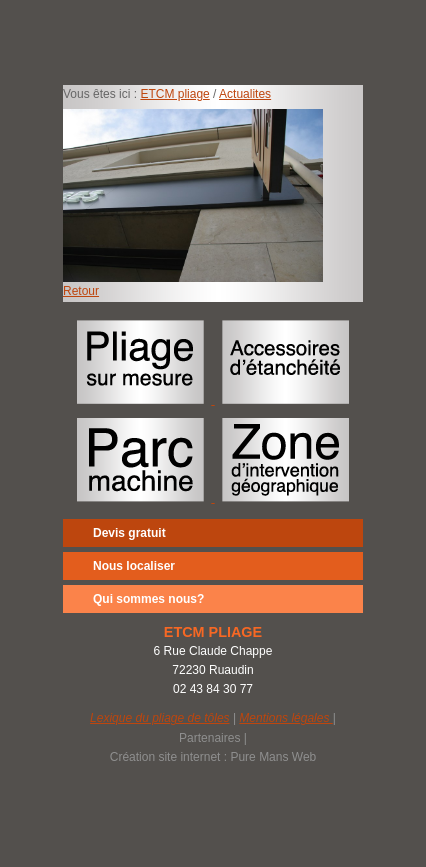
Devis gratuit (129, 533)
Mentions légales (285, 718)
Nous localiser (134, 566)
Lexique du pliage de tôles (159, 718)
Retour (81, 291)
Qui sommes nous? (148, 599)
